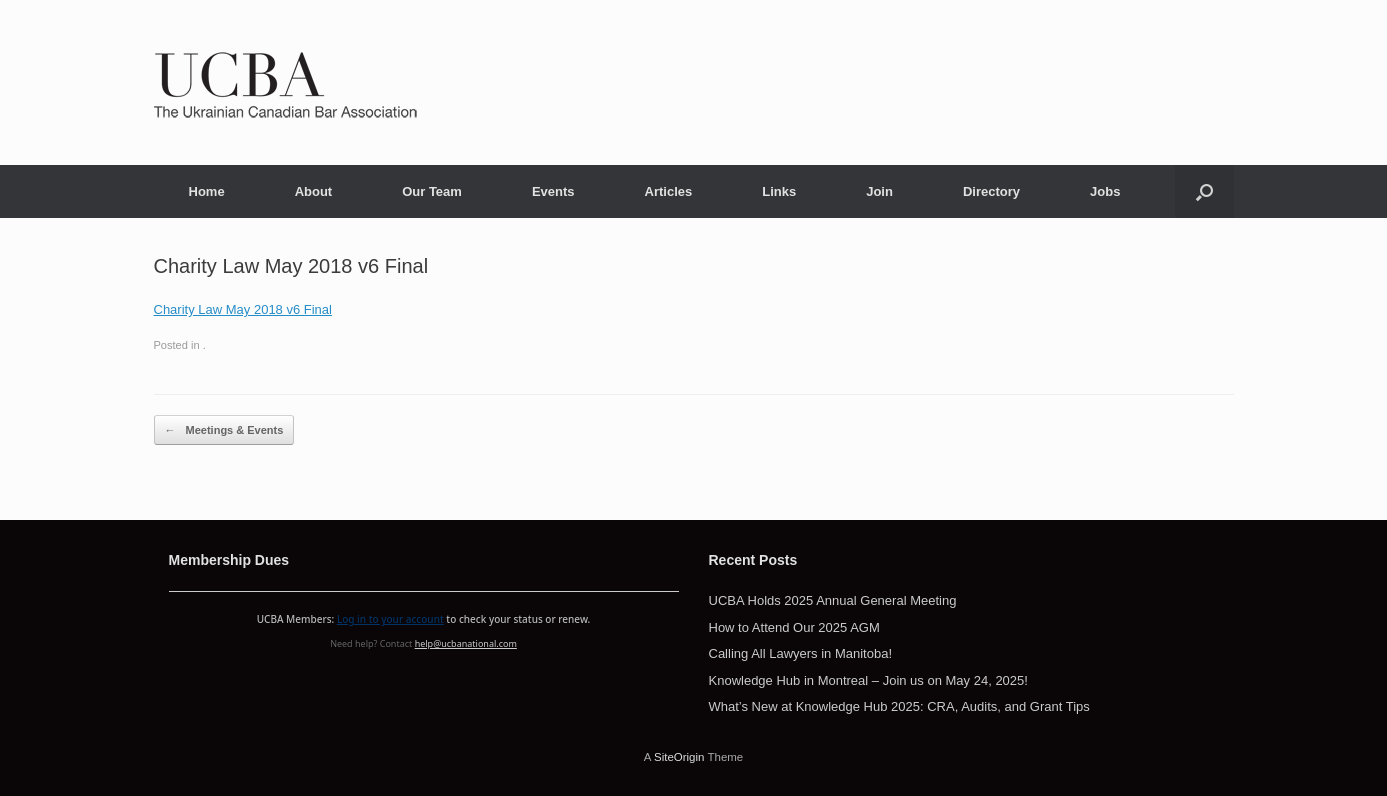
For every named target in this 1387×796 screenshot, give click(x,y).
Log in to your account (390, 619)
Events (553, 191)
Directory (991, 191)
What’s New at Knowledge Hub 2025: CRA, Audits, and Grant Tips (899, 706)
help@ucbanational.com (466, 643)
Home (207, 191)
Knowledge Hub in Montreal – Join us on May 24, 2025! (868, 680)
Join (879, 191)
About (314, 191)
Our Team (432, 191)
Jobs (1105, 191)
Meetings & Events (224, 430)
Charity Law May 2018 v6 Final (243, 309)
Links (779, 191)
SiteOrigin (679, 757)
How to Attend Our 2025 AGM (794, 627)
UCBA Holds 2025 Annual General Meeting (833, 600)
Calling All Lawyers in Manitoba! (801, 653)
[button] (1204, 191)
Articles (669, 191)
